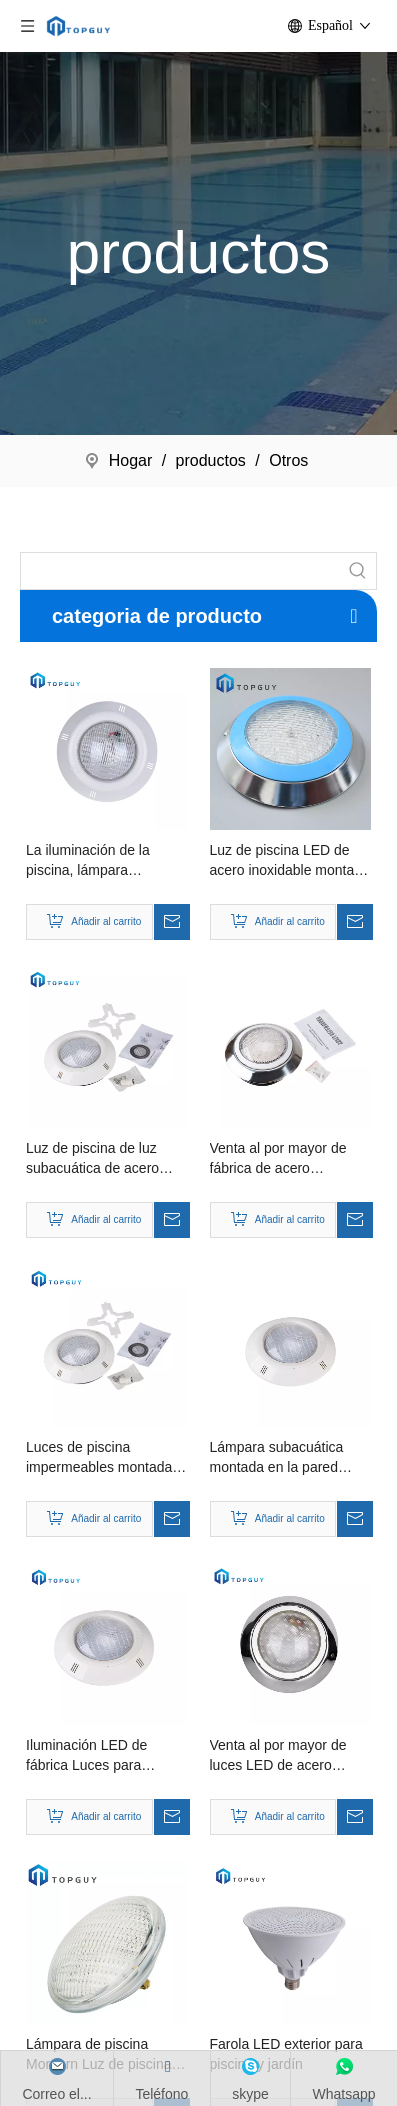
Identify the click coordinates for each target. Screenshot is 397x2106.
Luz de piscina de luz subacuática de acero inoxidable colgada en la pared (101, 1159)
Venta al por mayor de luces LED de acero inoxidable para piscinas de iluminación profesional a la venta (284, 1756)
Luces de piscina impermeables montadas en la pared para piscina (102, 1458)
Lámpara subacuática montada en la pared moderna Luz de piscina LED (284, 1458)
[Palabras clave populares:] (358, 571)
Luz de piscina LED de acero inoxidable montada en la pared (290, 861)
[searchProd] (180, 571)
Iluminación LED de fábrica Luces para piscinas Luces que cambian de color (86, 1756)
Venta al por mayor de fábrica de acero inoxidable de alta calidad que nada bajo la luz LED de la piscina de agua (288, 1159)
